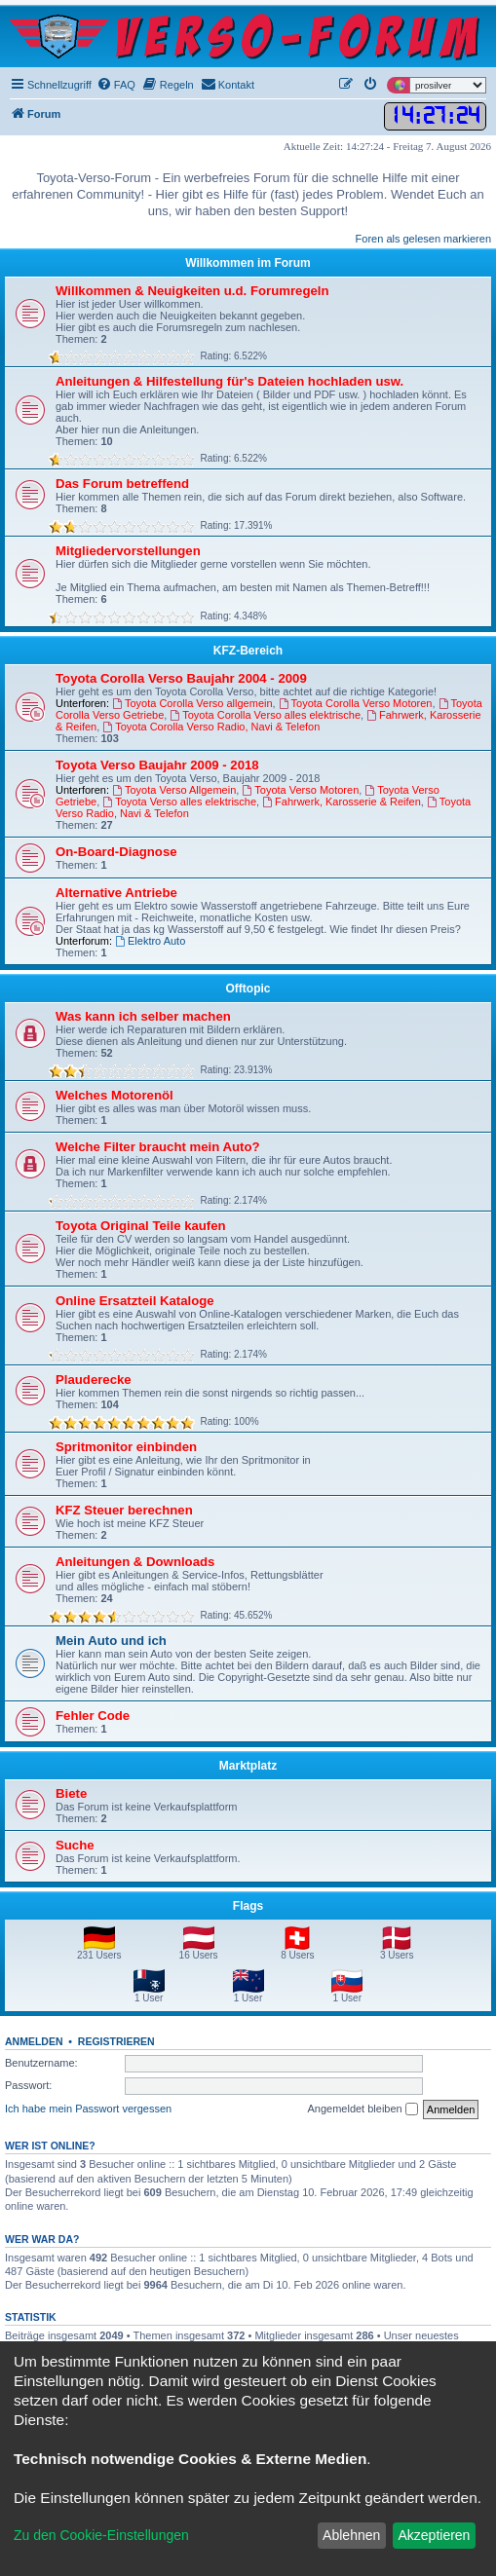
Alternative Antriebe (116, 892)
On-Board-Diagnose (116, 851)
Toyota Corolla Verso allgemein (192, 703)
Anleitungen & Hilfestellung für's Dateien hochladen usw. (229, 381)
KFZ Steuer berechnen (124, 1510)
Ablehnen (351, 2535)
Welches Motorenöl (114, 1095)
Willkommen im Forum (248, 263)
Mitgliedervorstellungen (128, 550)
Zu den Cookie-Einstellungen (101, 2535)
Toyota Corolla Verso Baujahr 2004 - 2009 (181, 678)
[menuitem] (115, 84)
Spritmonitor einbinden (126, 1446)
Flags (248, 1906)
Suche (75, 1845)
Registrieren (116, 2041)
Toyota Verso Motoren (300, 790)
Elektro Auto (150, 941)
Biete (71, 1793)
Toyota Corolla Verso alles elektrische (265, 715)
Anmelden (34, 2041)
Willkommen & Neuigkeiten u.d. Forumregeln (192, 290)
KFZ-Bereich (248, 650)
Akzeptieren (434, 2535)
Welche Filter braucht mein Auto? (158, 1146)
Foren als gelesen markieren (423, 238)
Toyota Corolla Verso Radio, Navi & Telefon (211, 726)
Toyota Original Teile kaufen (141, 1225)
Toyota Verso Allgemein (174, 790)
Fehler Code (93, 1715)
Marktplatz (248, 1766)
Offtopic (248, 988)
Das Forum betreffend (122, 483)
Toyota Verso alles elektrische (179, 801)
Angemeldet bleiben (362, 2109)
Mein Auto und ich (111, 1640)
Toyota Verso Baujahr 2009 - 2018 (157, 765)
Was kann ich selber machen (143, 1016)
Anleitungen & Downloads (135, 1561)
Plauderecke (94, 1379)
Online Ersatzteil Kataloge (135, 1300)
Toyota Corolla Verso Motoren (356, 703)
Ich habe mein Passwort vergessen (88, 2108)
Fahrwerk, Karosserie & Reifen (341, 801)
